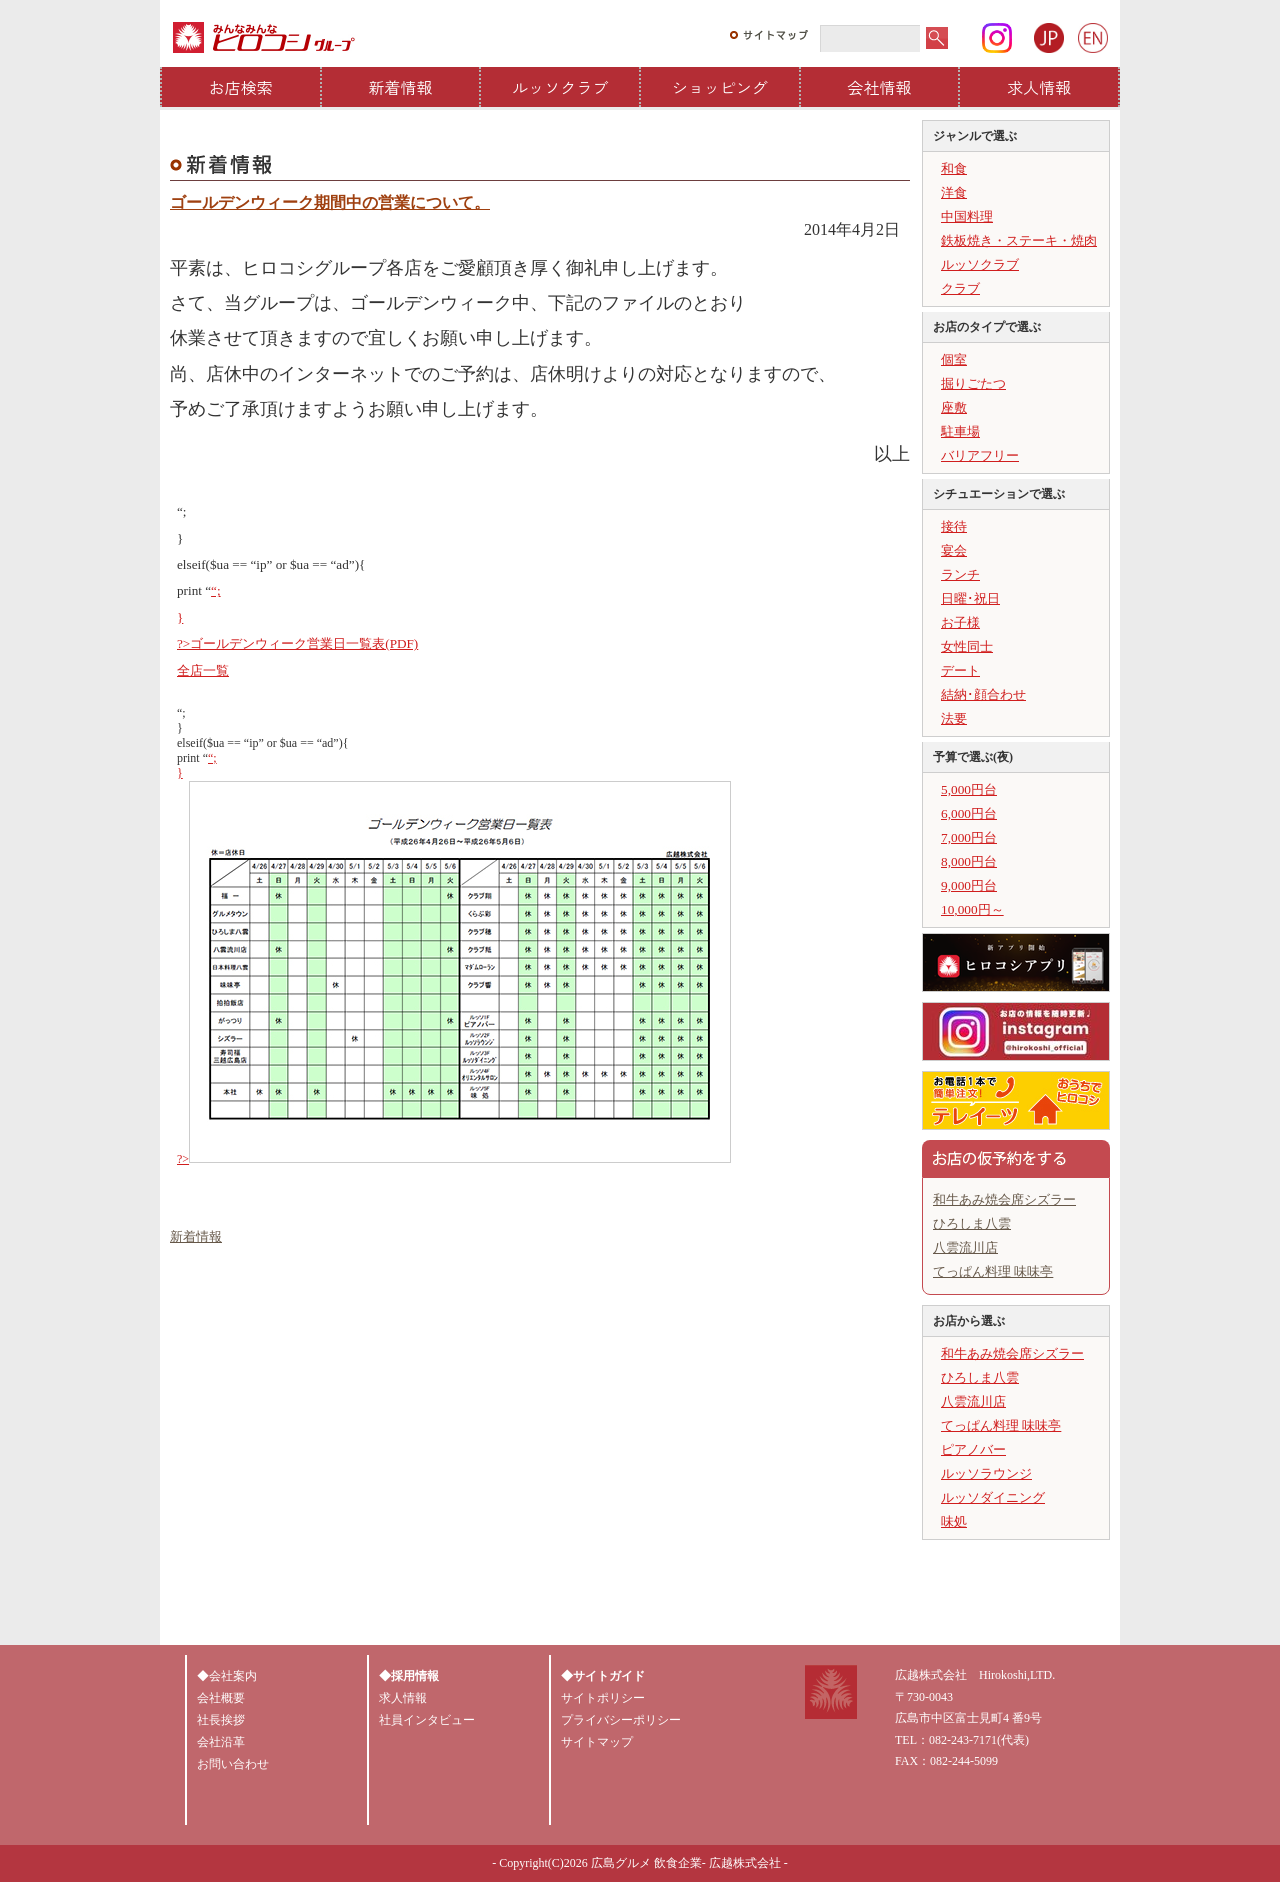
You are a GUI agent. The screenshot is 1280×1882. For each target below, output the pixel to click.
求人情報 (1039, 87)
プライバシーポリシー (621, 1720)
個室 (954, 359)
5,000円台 (969, 789)
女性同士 (967, 646)
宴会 (954, 550)
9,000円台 (969, 885)
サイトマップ (597, 1742)
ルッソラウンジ (986, 1473)
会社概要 (221, 1698)
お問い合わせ (233, 1764)
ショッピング (720, 87)
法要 (954, 718)
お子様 (960, 622)
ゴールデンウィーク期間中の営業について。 (330, 202)
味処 (954, 1521)
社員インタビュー (427, 1720)
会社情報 (880, 87)
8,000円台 (969, 861)
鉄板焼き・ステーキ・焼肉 (1019, 240)
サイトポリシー (603, 1698)
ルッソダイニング (993, 1497)
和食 (954, 168)
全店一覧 (203, 670)
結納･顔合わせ (983, 694)
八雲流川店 (965, 1247)
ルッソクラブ (560, 87)
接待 (954, 526)
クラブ (960, 288)
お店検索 (241, 87)
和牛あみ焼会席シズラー (1004, 1199)
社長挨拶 (221, 1720)
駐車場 (960, 431)
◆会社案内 (227, 1676)
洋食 (954, 192)
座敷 (954, 407)
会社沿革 (221, 1742)
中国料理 (967, 216)
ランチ (960, 574)
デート (960, 670)
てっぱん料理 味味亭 (993, 1271)
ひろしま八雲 (972, 1223)
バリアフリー (980, 455)
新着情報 (401, 87)
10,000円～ (972, 909)
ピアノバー (973, 1449)
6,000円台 (969, 813)
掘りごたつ (973, 383)
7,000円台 (969, 837)
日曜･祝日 (970, 598)
